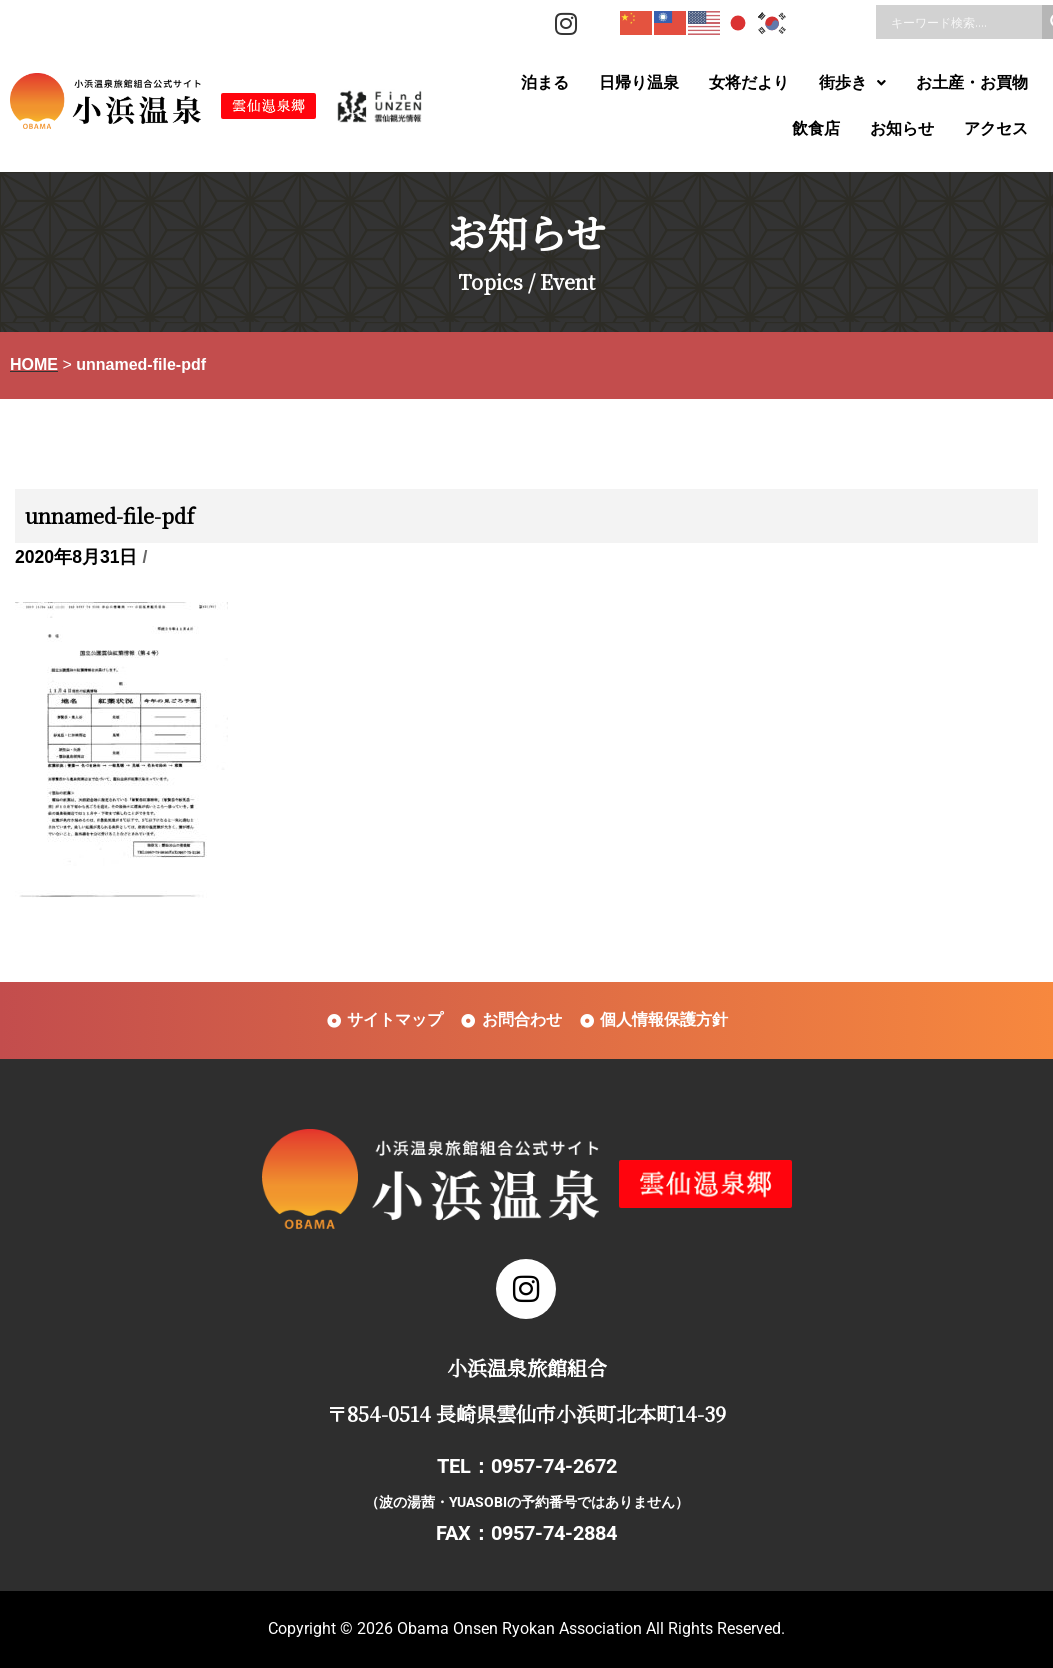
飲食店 (816, 128)
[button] (852, 83)
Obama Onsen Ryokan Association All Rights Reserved (589, 1628)
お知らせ (902, 128)
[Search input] (964, 22)
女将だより (749, 82)
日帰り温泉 (639, 82)
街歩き (852, 82)
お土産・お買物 (972, 82)
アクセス (996, 128)
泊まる (545, 82)
